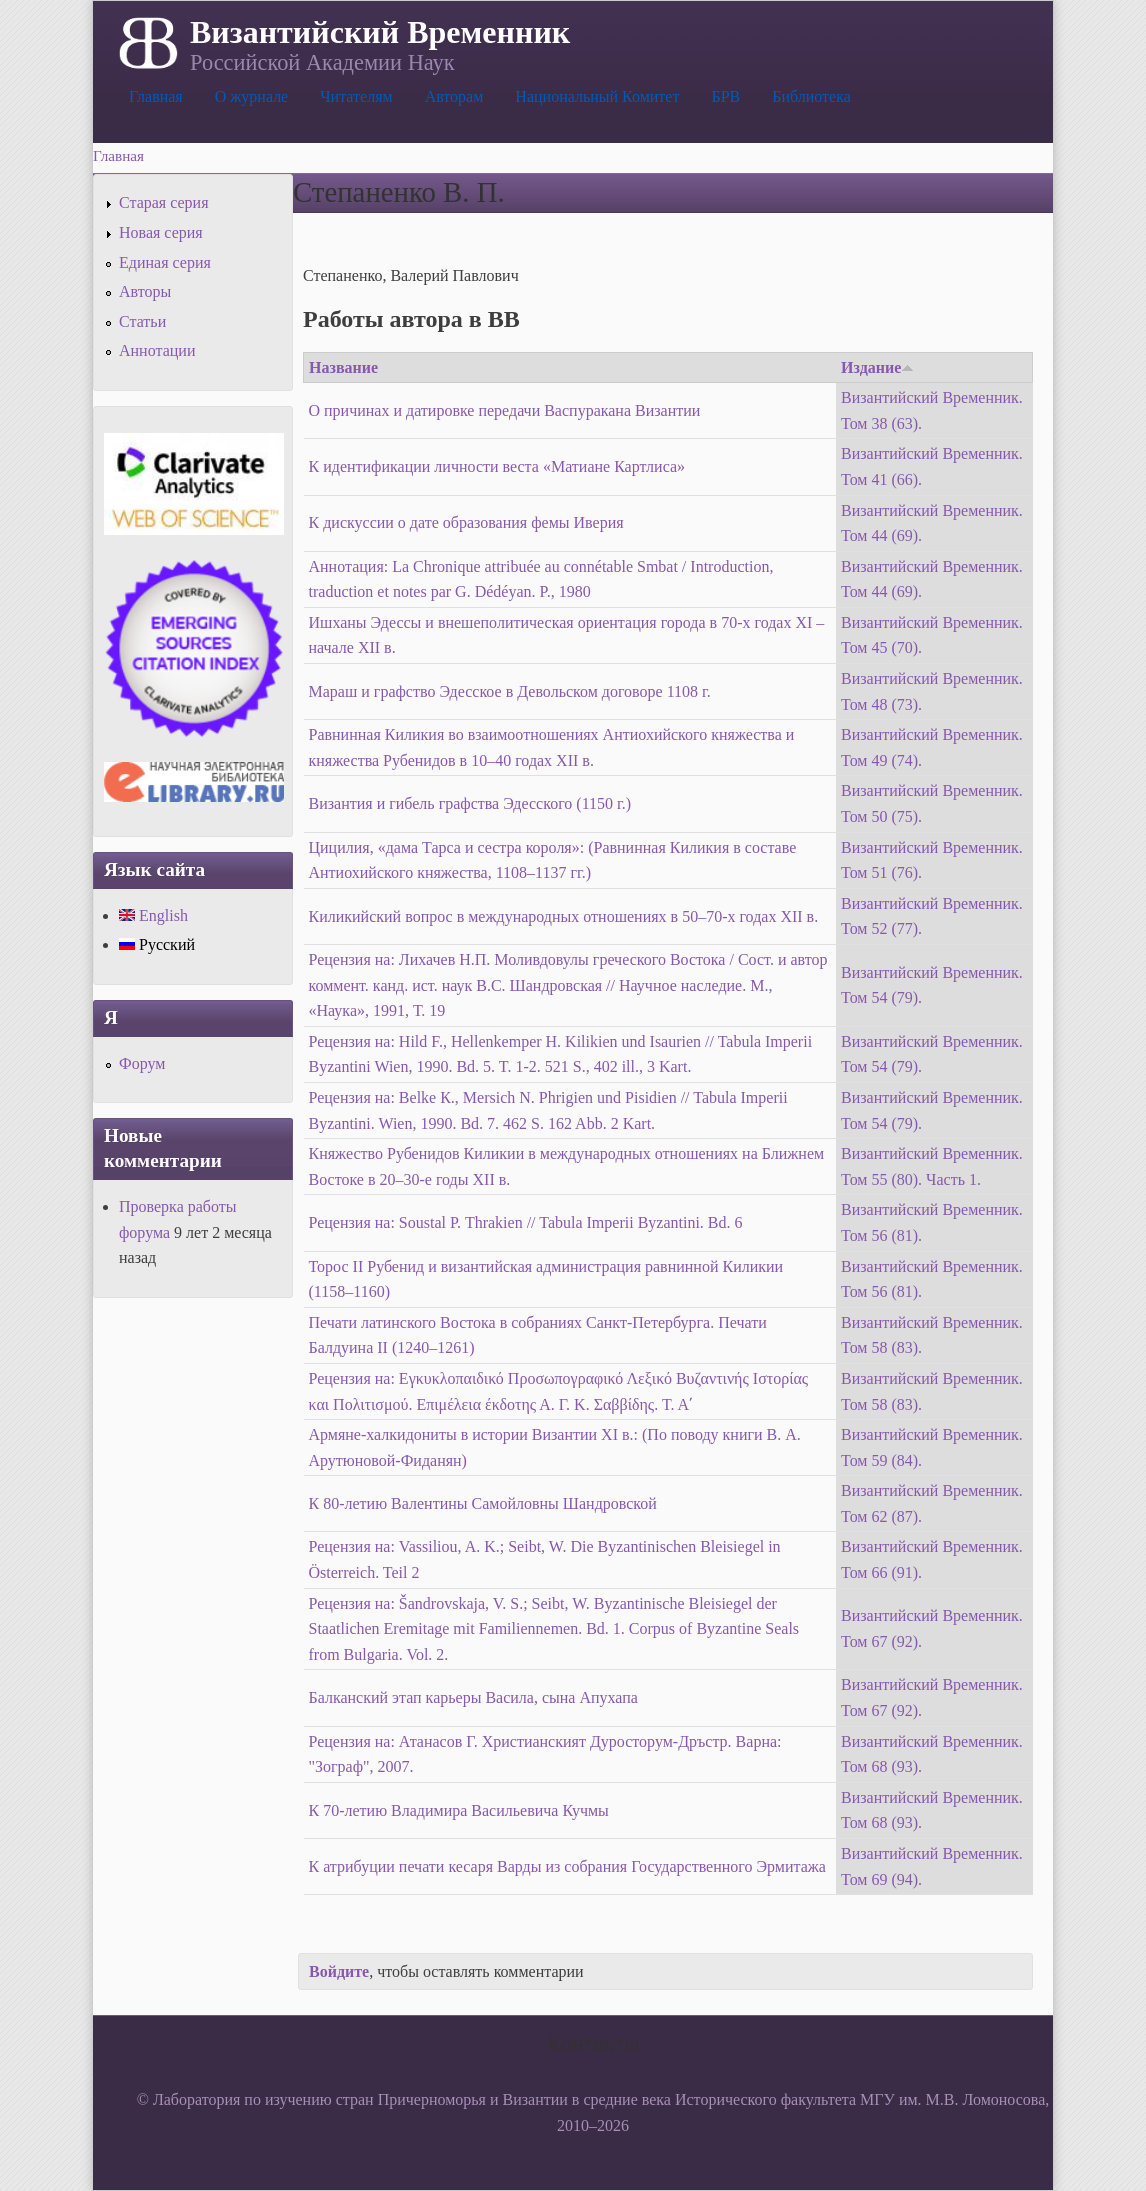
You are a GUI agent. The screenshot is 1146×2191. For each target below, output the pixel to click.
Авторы (145, 291)
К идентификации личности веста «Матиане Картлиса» (497, 466)
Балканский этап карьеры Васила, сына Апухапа (473, 1697)
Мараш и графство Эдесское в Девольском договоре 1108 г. (510, 691)
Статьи (142, 321)
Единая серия (165, 262)
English (153, 915)
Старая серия (164, 202)
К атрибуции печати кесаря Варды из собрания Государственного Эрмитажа (567, 1866)
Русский (157, 944)
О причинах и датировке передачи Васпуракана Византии (505, 410)
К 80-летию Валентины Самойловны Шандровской (483, 1503)
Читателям (356, 96)
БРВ (725, 96)
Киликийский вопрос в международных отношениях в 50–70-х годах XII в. (564, 916)
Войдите (339, 1971)
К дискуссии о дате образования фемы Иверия (466, 522)
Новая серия (161, 232)
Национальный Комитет (597, 96)
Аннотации (157, 350)
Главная (156, 96)
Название (343, 367)
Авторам (454, 96)
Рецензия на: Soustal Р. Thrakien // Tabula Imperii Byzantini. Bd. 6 (526, 1222)
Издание (877, 367)
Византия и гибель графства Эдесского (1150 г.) (470, 803)
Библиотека (811, 96)
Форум (142, 1063)
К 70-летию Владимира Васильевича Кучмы (459, 1810)
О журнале (252, 96)
